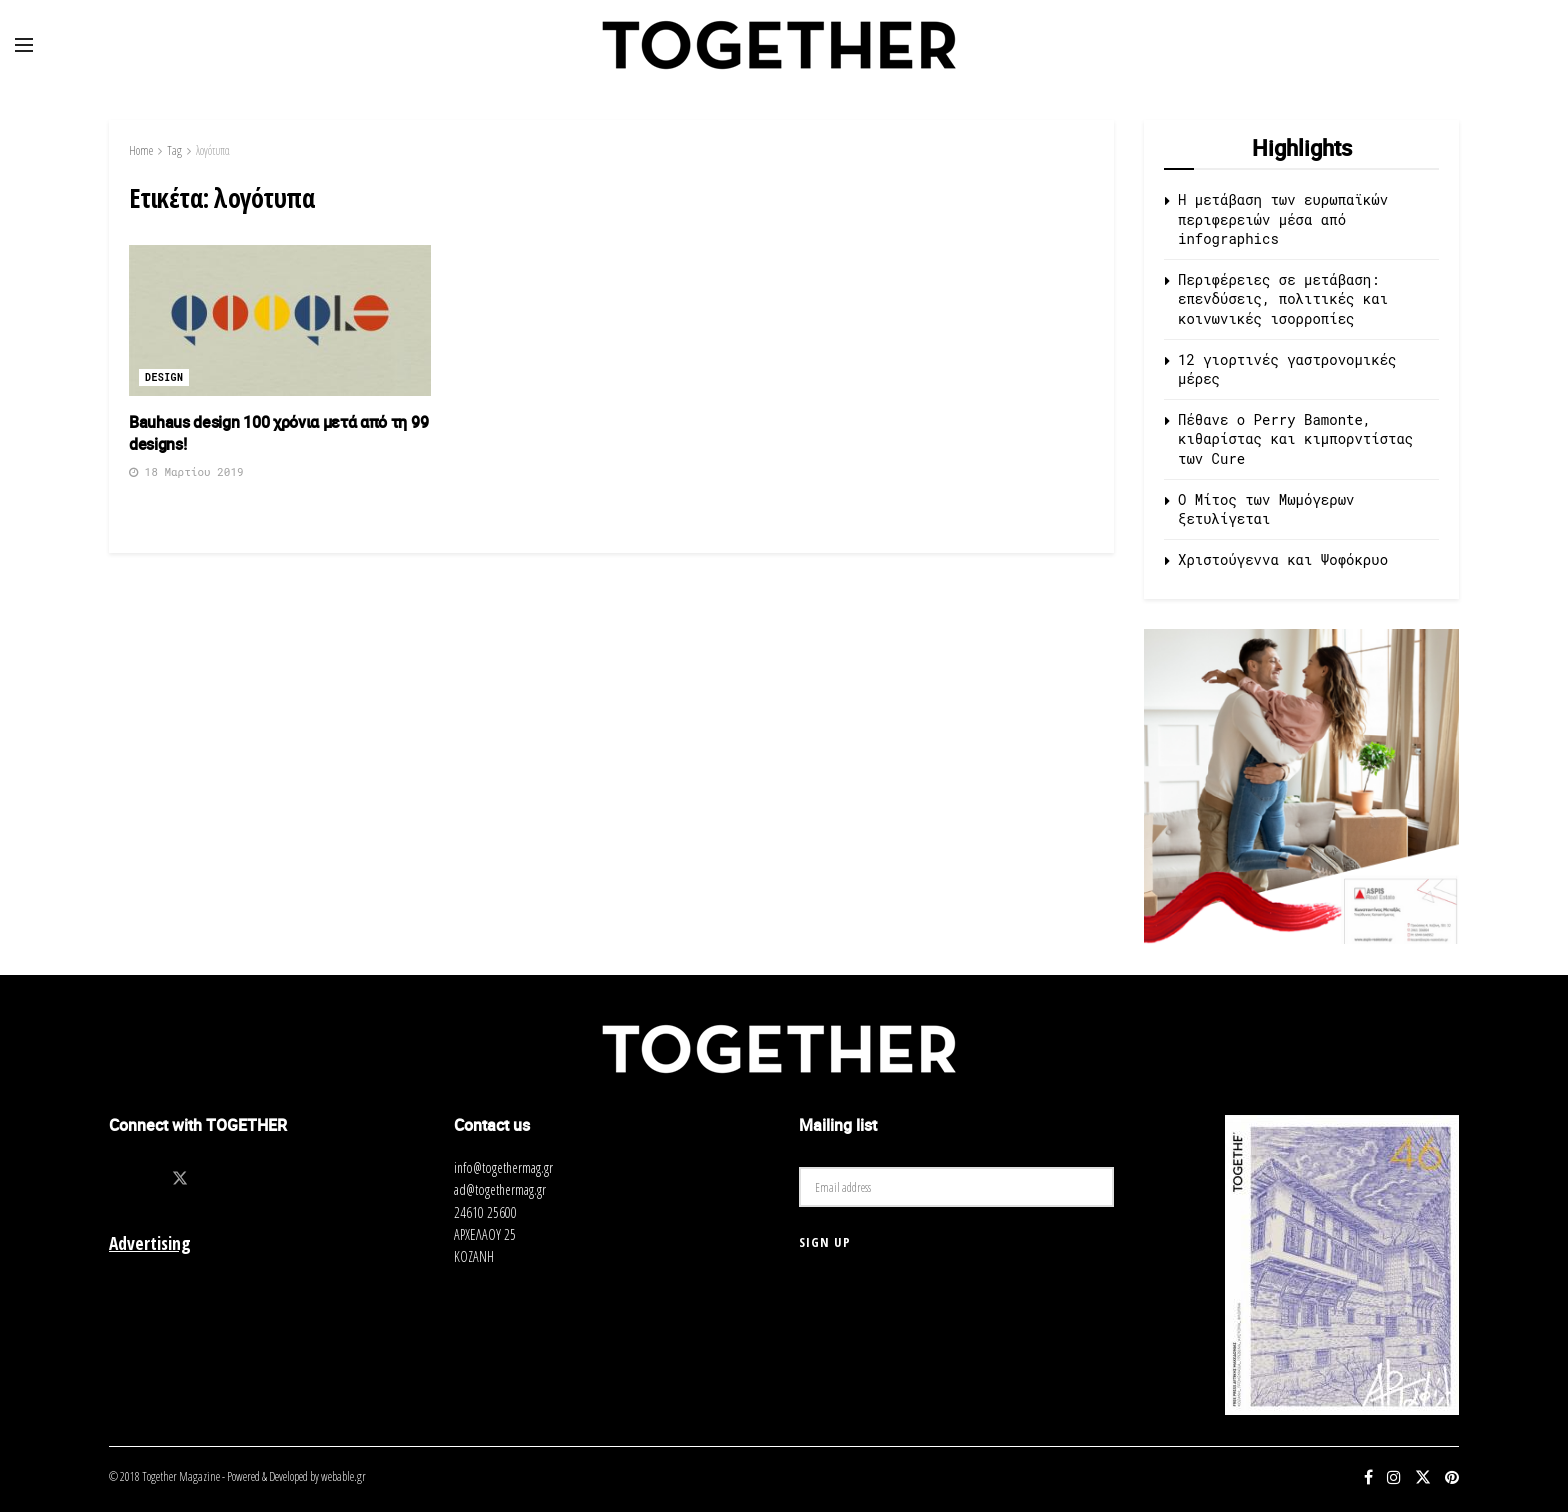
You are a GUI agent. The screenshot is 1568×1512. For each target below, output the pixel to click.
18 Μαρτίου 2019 (186, 471)
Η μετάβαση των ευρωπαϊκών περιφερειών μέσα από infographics (1283, 219)
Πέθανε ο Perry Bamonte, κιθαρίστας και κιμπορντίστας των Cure (1295, 439)
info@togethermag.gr (503, 1167)
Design (164, 377)
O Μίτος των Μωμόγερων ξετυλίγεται (1266, 509)
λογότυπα (213, 150)
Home (141, 150)
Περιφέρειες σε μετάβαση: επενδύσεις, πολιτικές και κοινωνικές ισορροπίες (1283, 299)
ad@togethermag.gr (500, 1189)
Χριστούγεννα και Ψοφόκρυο (1283, 559)
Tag (174, 150)
